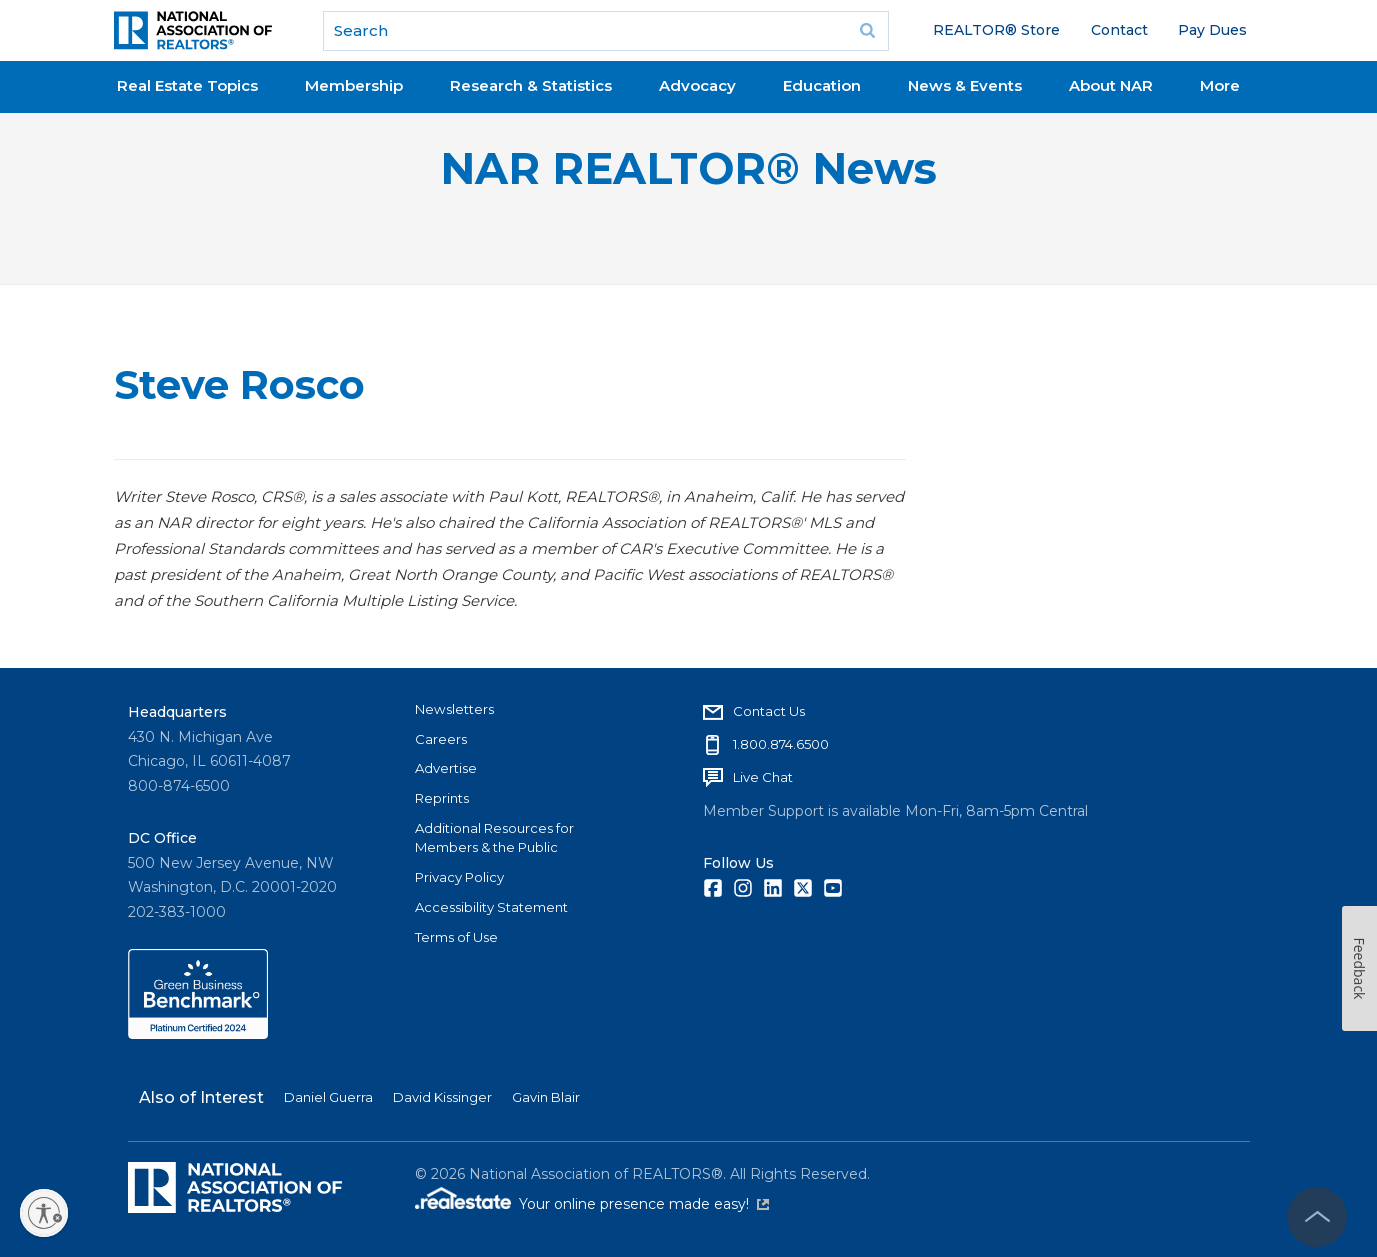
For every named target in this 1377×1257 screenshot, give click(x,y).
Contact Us (769, 711)
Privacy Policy (459, 877)
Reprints (442, 798)
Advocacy (697, 85)
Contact (1119, 30)
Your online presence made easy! (644, 1204)
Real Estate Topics (187, 85)
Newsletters (454, 709)
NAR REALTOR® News (688, 168)
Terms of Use (456, 937)
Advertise (446, 768)
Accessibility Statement (491, 907)
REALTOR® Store (996, 30)
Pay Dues (1212, 30)
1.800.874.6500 (781, 744)
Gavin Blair (546, 1097)
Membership (354, 85)
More (1220, 85)
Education (822, 85)
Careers (441, 739)
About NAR (1111, 85)
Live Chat (763, 777)
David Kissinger (442, 1097)
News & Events (965, 85)
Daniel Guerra (328, 1097)
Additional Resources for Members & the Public (494, 838)
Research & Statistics (531, 85)
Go (867, 31)
